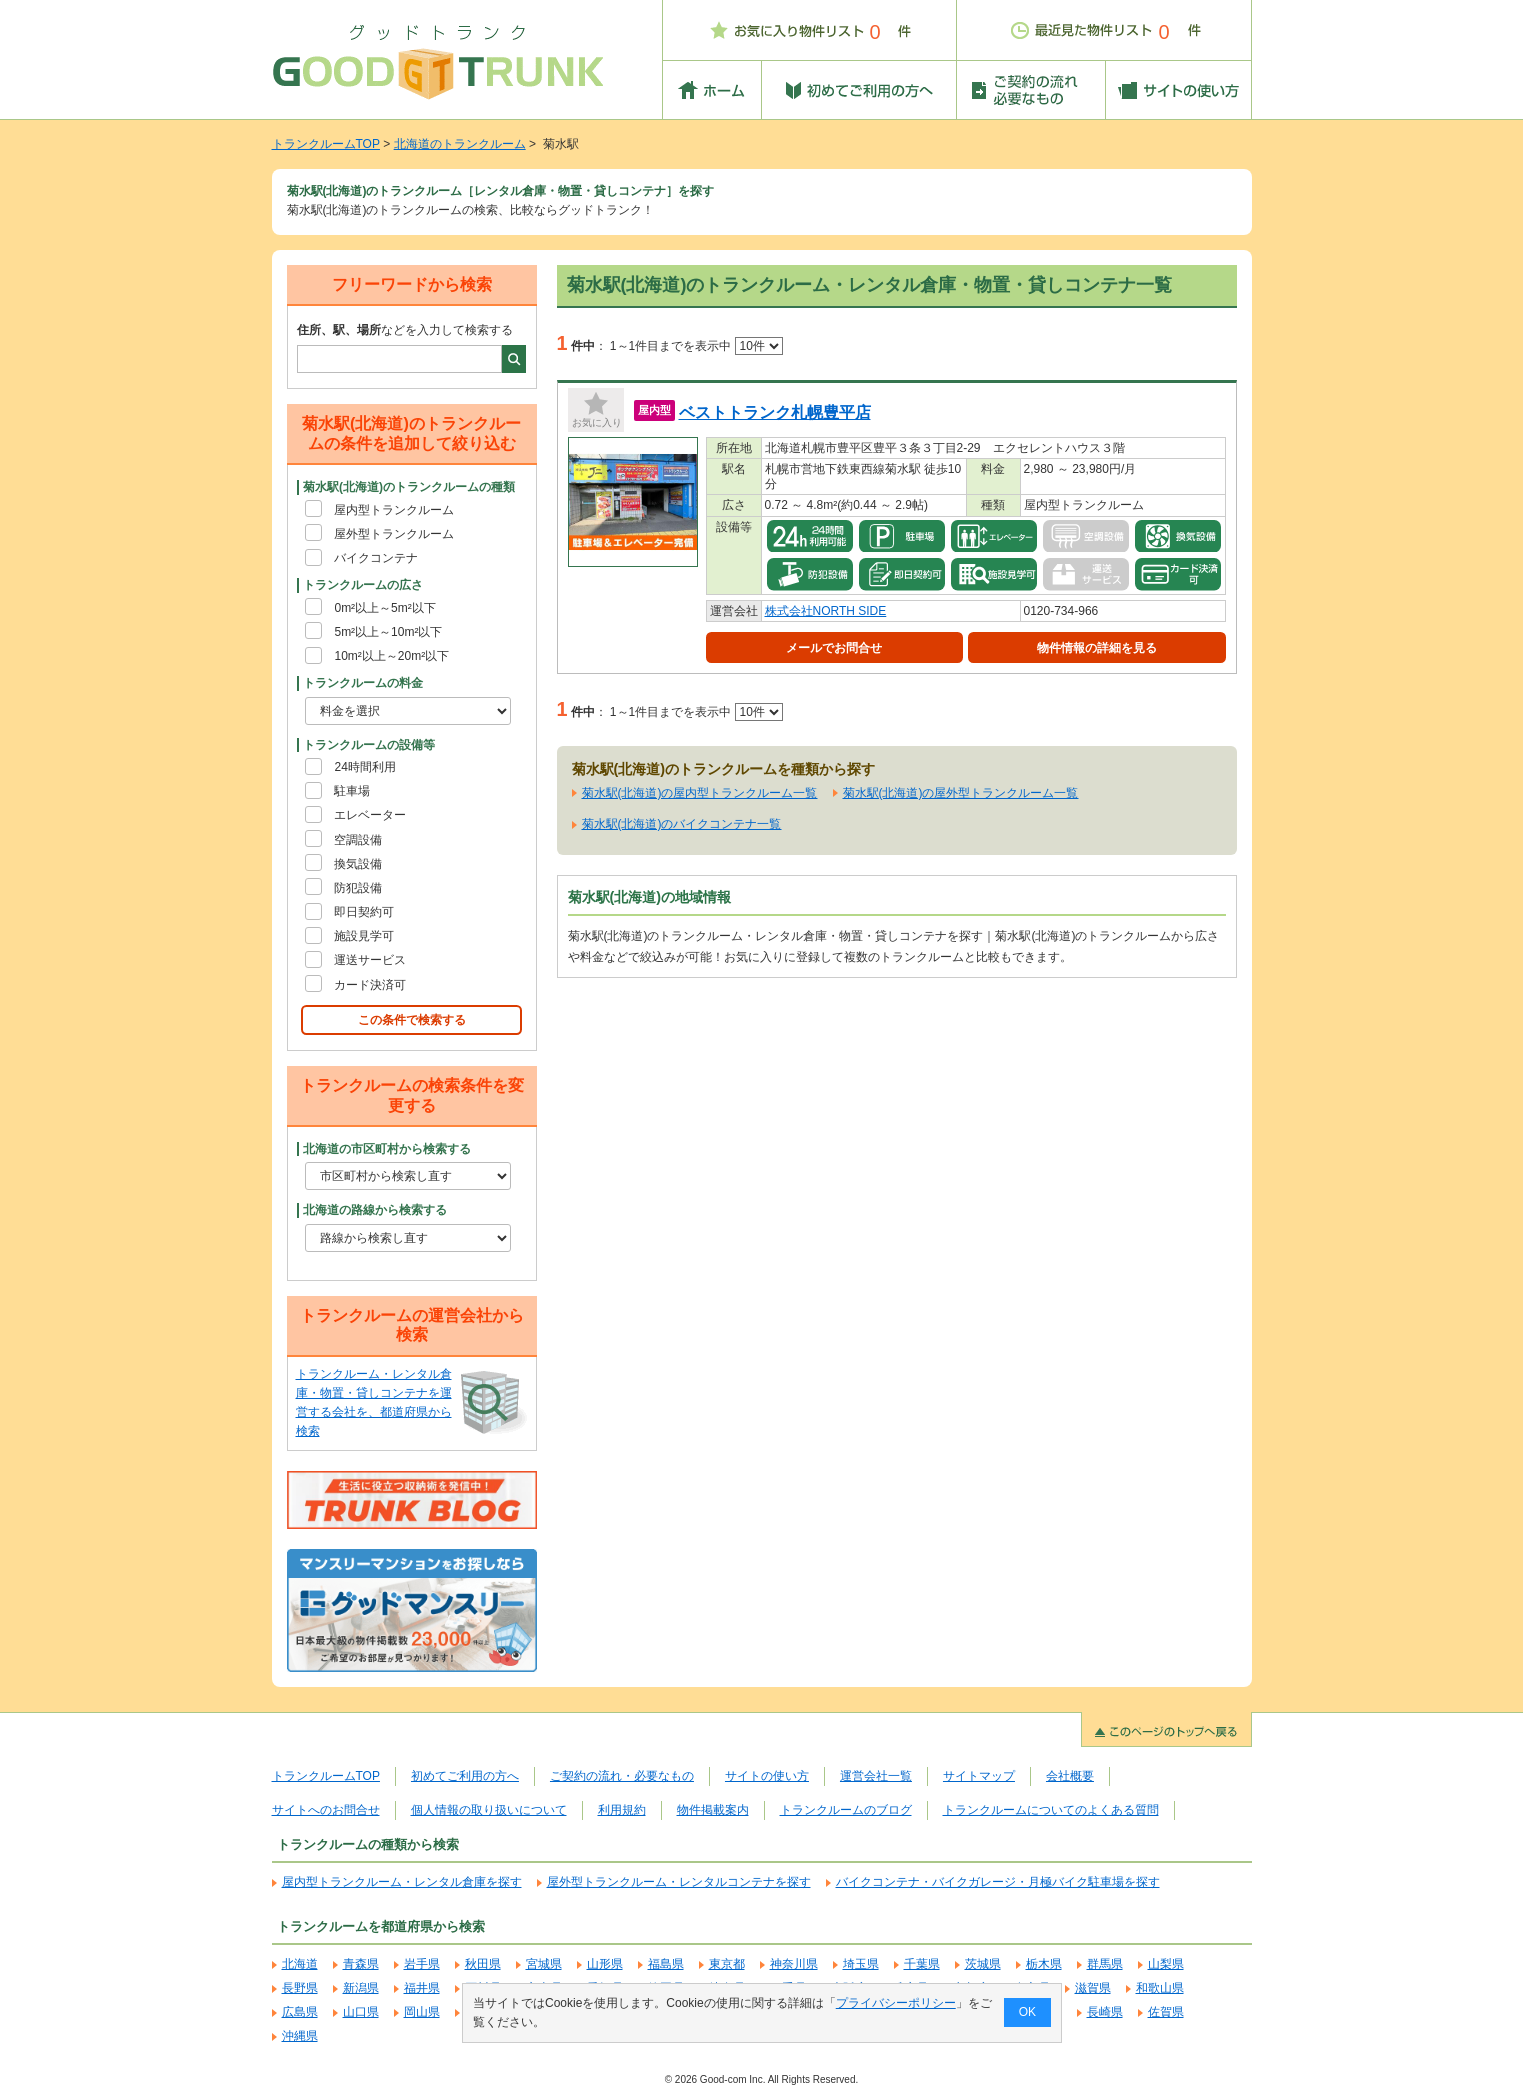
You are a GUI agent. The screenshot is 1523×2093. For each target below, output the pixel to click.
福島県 (666, 1964)
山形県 (605, 1964)
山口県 (361, 2012)
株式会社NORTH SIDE (826, 611)
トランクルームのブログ (846, 1810)
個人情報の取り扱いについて (489, 1810)
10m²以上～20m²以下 (391, 656)
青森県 (361, 1964)
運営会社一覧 (876, 1776)
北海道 (300, 1964)
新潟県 (361, 1988)
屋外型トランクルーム (394, 534)
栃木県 (1044, 1964)
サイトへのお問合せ (326, 1810)
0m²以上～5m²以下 (384, 608)
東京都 (727, 1964)
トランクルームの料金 (363, 683)
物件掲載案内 (713, 1810)
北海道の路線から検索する (375, 1210)
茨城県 (983, 1964)
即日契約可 (364, 912)
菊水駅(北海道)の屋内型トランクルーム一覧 (700, 793)
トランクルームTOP (326, 144)
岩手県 (422, 1964)
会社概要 (1070, 1776)
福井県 (422, 1988)
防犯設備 (358, 888)
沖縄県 (300, 2036)
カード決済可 (370, 985)
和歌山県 (1160, 1988)
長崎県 (1105, 2012)
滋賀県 (1093, 1988)
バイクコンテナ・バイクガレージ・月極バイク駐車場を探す (998, 1882)
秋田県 (483, 1964)
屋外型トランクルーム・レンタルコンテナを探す (679, 1882)
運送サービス (370, 960)
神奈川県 (794, 1964)
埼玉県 (861, 1964)
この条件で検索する (412, 1020)
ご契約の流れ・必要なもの (622, 1776)
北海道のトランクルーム (460, 144)
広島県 (300, 2012)
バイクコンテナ (376, 558)
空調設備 (358, 840)
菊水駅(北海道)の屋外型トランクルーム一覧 (961, 793)
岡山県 (422, 2012)
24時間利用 (364, 767)
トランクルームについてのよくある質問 (1051, 1810)
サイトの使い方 (767, 1776)
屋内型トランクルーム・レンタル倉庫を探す (402, 1882)
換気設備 (358, 864)
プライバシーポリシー (895, 2003)
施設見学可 (364, 936)
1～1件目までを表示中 (696, 346)
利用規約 (622, 1810)
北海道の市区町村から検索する (387, 1149)
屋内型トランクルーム (394, 510)
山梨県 (1166, 1964)
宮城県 (544, 1964)
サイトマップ (979, 1776)
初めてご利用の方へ (465, 1776)
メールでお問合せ (834, 648)
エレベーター (370, 815)
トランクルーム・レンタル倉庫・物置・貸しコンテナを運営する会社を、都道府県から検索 (374, 1403)
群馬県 (1105, 1964)
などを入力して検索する (405, 330)
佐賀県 (1166, 2012)
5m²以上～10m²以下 (388, 632)
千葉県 (922, 1964)
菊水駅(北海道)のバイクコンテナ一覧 (682, 824)
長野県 (300, 1988)
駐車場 (352, 791)
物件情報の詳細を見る (1097, 648)
